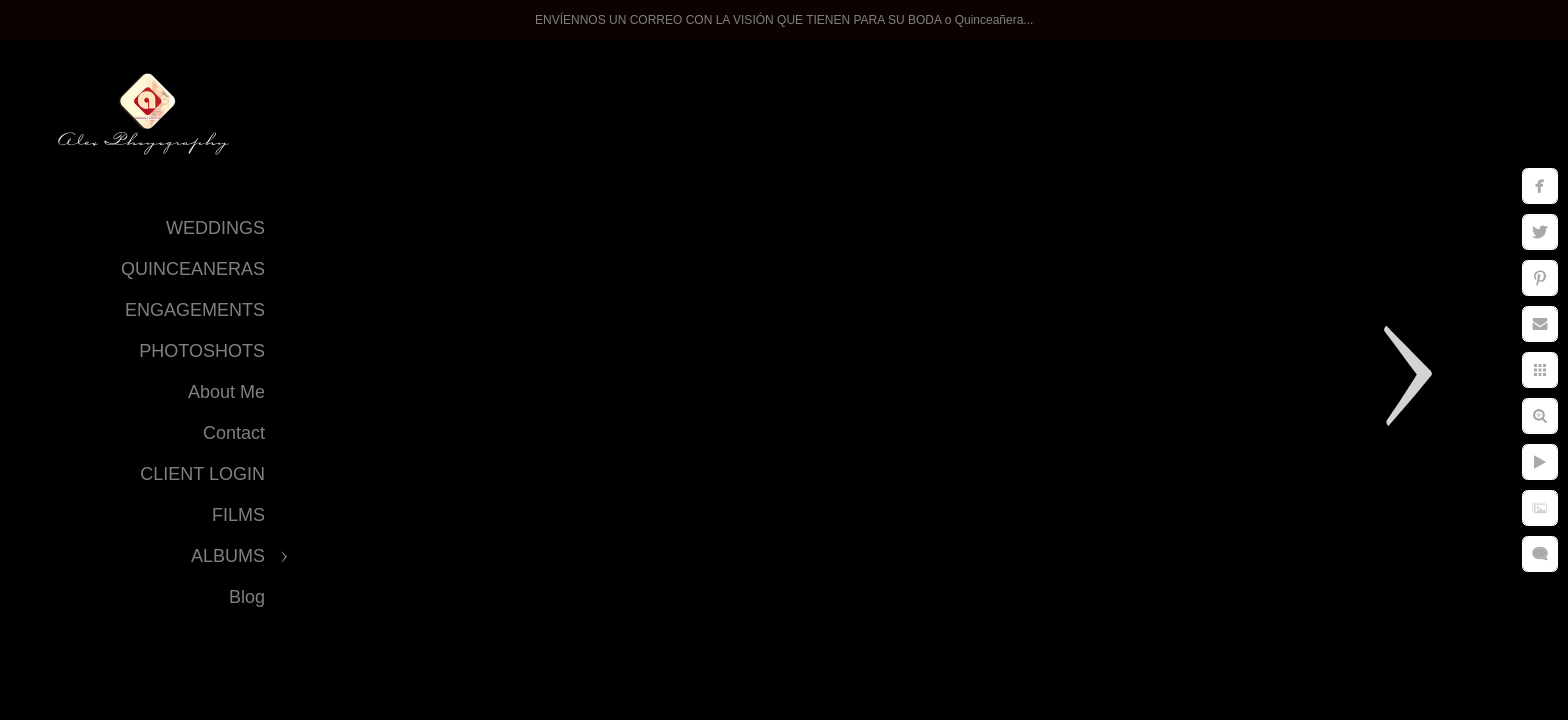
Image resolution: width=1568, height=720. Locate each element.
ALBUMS (228, 556)
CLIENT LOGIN (202, 474)
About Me (226, 392)
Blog (247, 597)
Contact (234, 433)
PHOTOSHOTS (202, 351)
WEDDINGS (215, 228)
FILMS (238, 515)
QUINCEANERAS (193, 269)
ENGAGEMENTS (195, 310)
